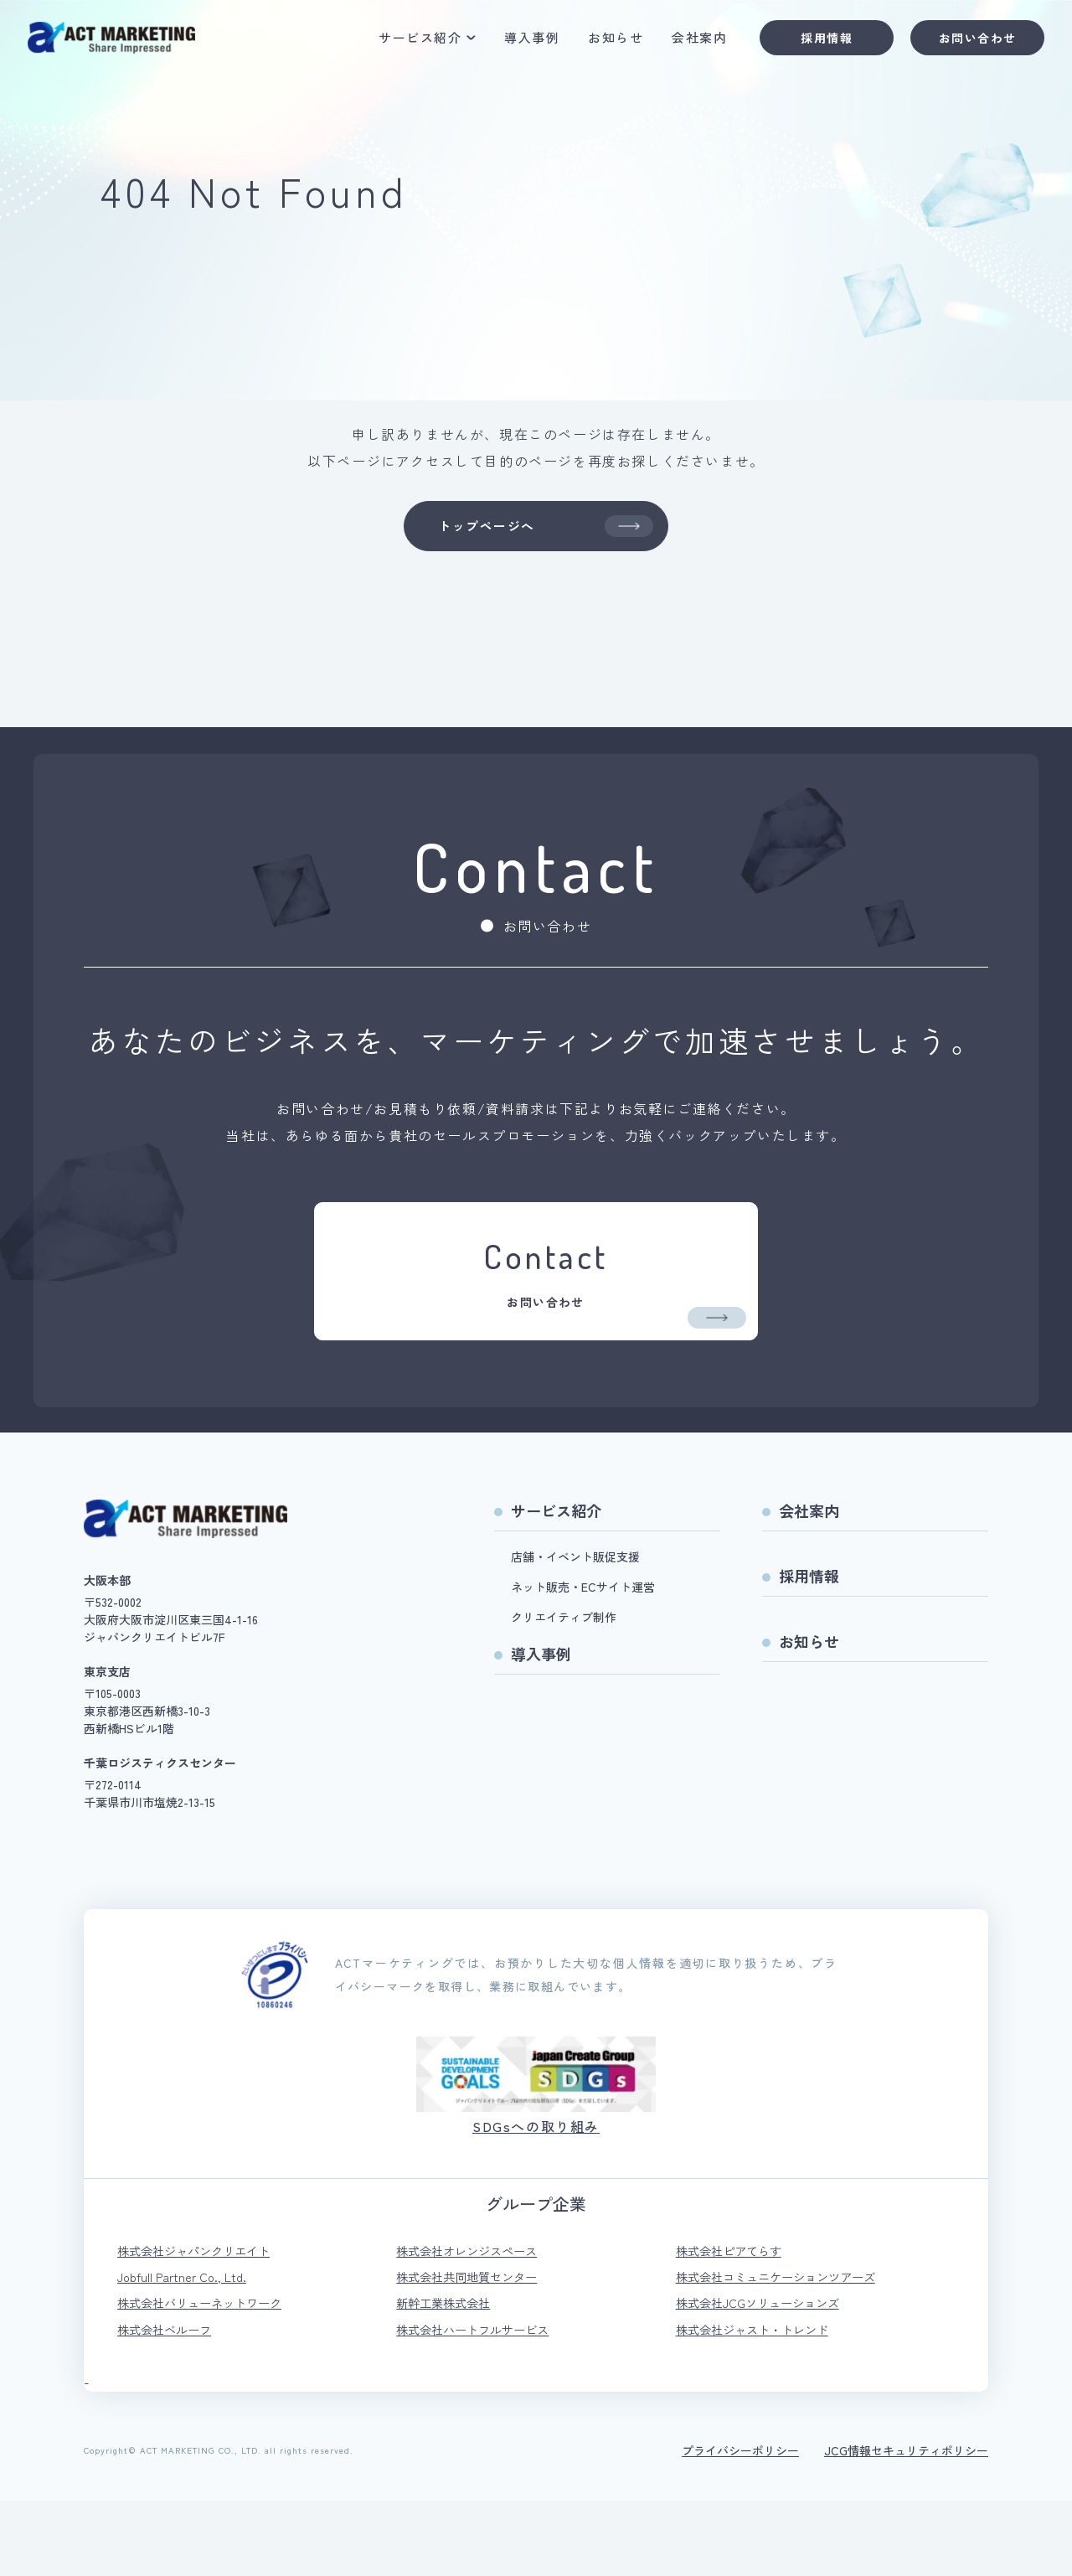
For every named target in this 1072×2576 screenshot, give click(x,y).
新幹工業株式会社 (449, 2375)
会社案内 (685, 43)
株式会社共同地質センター (476, 2346)
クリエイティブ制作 (563, 1683)
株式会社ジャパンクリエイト (204, 2318)
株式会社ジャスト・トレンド (763, 2403)
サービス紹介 (405, 43)
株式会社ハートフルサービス (483, 2403)
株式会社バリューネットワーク (211, 2375)
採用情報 (812, 42)
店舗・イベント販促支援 (575, 1622)
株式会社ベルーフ (170, 2403)
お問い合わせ (963, 42)
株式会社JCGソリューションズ (769, 2375)
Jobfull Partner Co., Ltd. (187, 2346)
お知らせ (601, 43)
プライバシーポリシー (740, 2525)
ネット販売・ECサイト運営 (583, 1652)
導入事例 (517, 43)
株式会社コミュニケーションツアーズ (790, 2346)
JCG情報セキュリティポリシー (906, 2525)
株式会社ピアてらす (736, 2318)
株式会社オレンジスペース (476, 2318)
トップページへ (543, 530)
